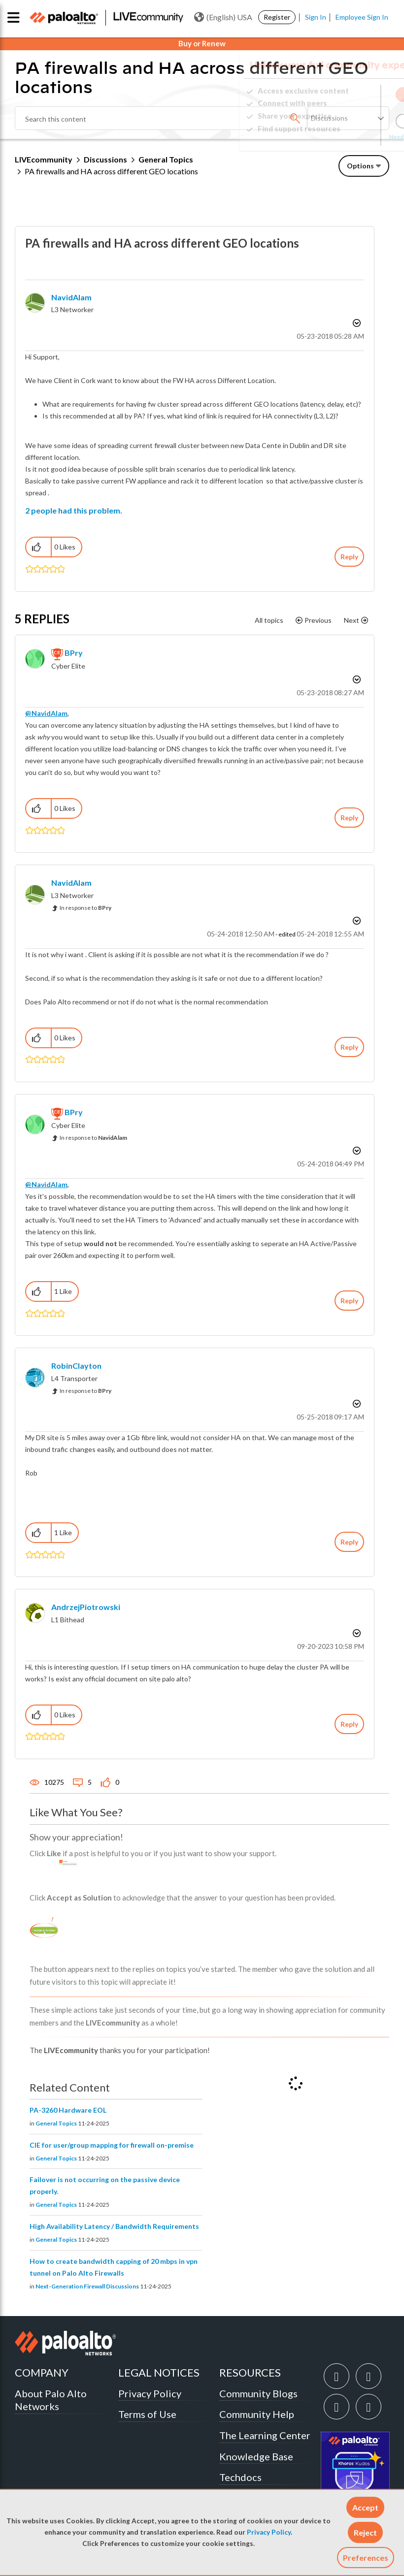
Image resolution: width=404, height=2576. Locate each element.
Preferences (365, 2557)
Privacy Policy (269, 2532)
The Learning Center (264, 2435)
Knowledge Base (256, 2456)
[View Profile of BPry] (74, 652)
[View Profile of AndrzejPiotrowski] (85, 1606)
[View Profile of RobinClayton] (76, 1365)
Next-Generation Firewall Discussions (87, 2286)
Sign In (315, 17)
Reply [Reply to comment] (349, 817)
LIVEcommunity (43, 159)
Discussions (105, 159)
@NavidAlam (46, 713)
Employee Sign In (362, 17)
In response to (85, 907)
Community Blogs (258, 2393)
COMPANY (41, 2372)
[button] (365, 2507)
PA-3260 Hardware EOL (68, 2110)
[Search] (160, 118)
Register (277, 17)
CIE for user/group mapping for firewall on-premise (112, 2145)
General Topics (165, 159)
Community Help (256, 2414)
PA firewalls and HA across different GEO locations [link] (111, 171)
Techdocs (240, 2477)
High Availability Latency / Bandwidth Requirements (114, 2226)
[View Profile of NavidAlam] (71, 297)
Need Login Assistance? (344, 136)
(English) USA (223, 17)
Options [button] (360, 165)
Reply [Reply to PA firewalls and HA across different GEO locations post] (349, 556)
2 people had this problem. (73, 510)
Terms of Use (147, 2414)
